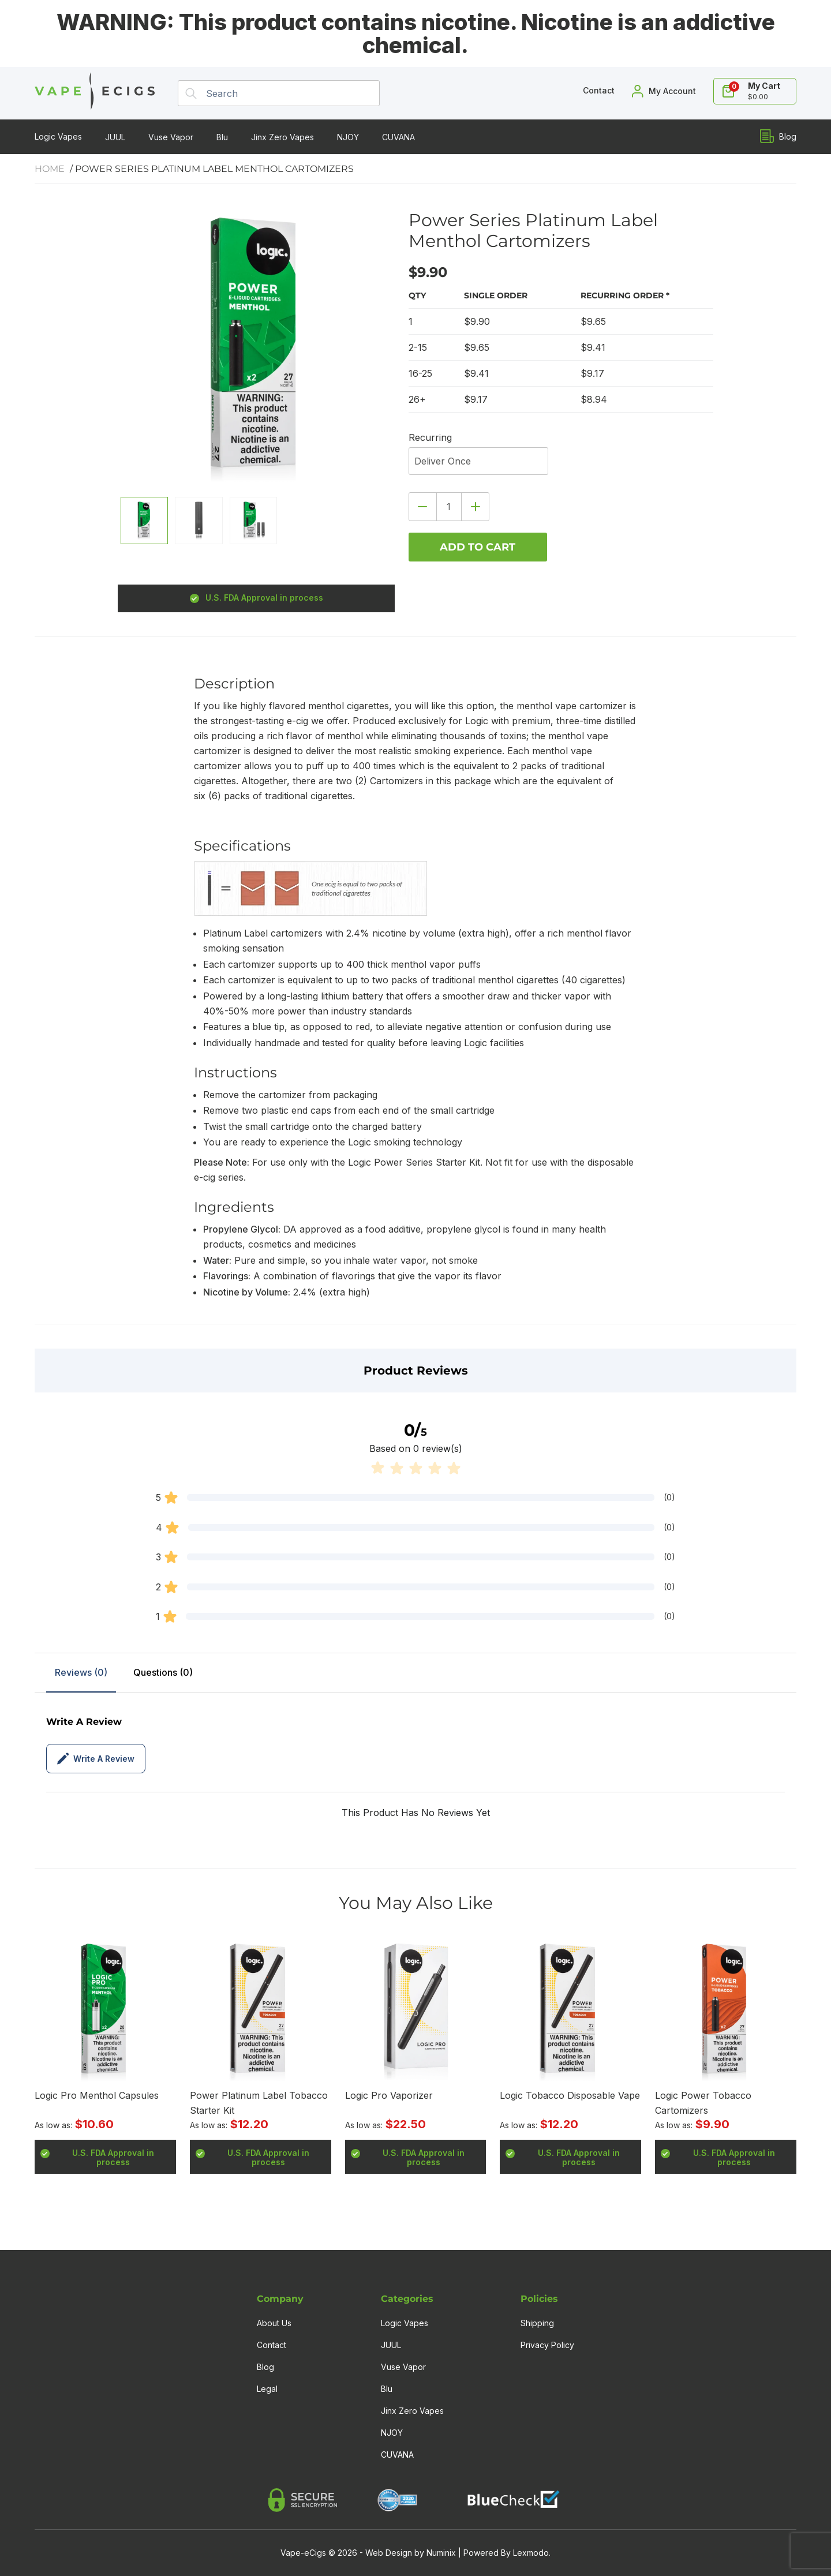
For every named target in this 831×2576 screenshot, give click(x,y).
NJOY (348, 137)
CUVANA (398, 137)
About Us (274, 2323)
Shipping (537, 2323)
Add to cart (477, 547)
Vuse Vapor (170, 137)
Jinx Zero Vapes (282, 137)
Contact (271, 2345)
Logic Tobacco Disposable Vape (570, 2095)
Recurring (430, 437)
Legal (267, 2389)
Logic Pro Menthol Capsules (97, 2095)
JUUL (115, 137)
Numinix (441, 2553)
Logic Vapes (58, 136)
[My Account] (664, 91)
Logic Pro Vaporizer (389, 2095)
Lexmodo (531, 2553)
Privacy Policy (547, 2345)
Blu (222, 137)
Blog (778, 136)
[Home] (95, 93)
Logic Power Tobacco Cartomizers (703, 2103)
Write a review (95, 1759)
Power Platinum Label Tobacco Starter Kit (259, 2103)
